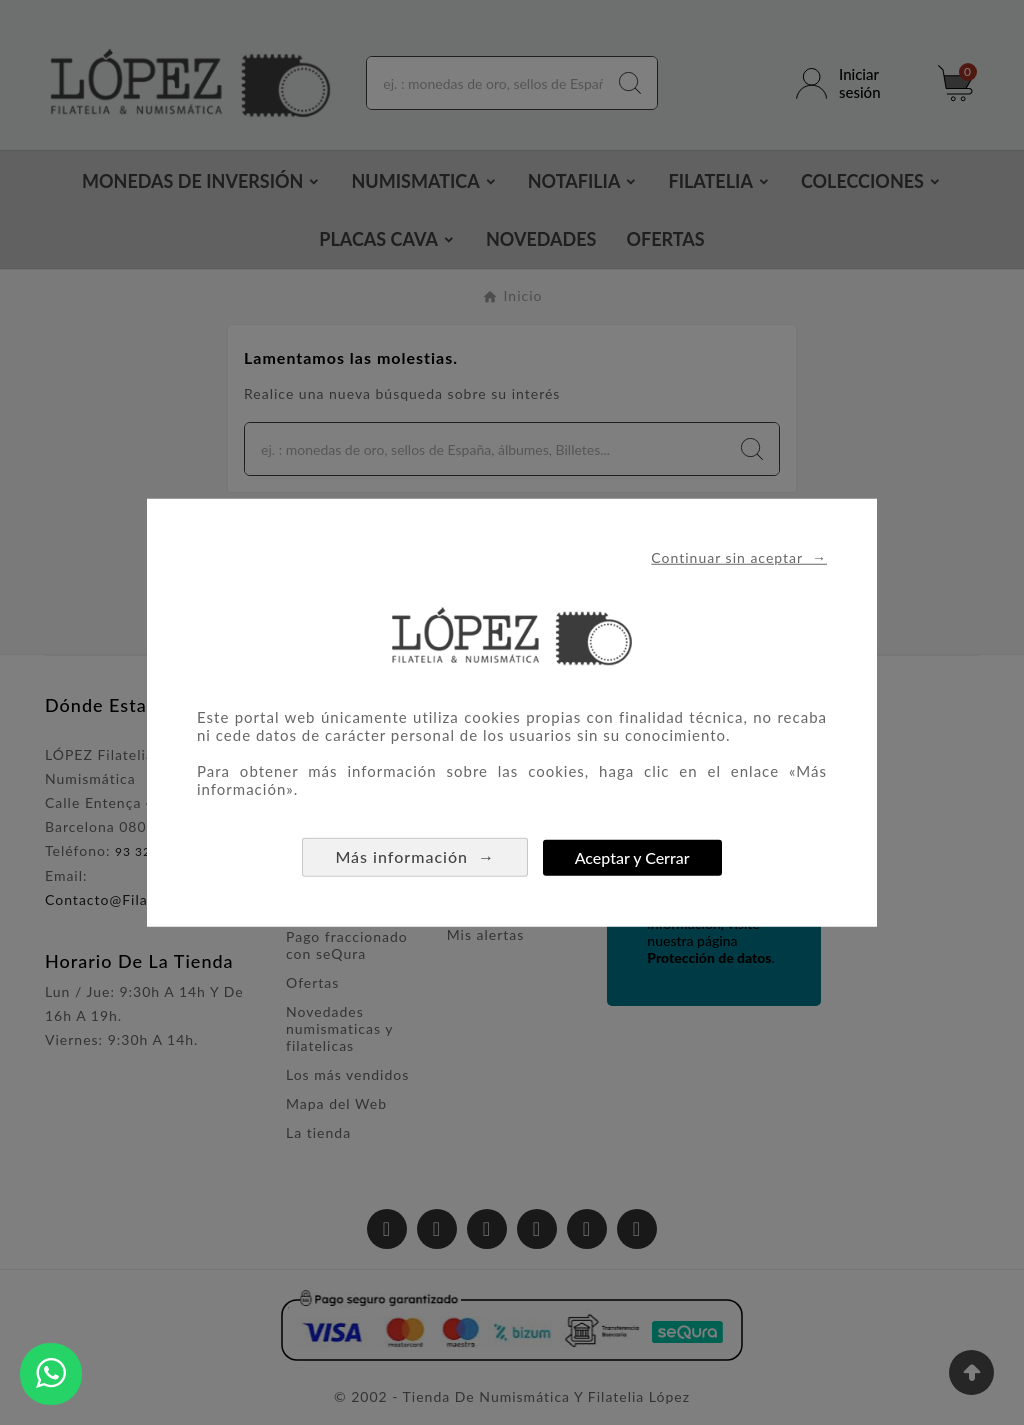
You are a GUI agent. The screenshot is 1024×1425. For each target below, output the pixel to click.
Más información (415, 856)
